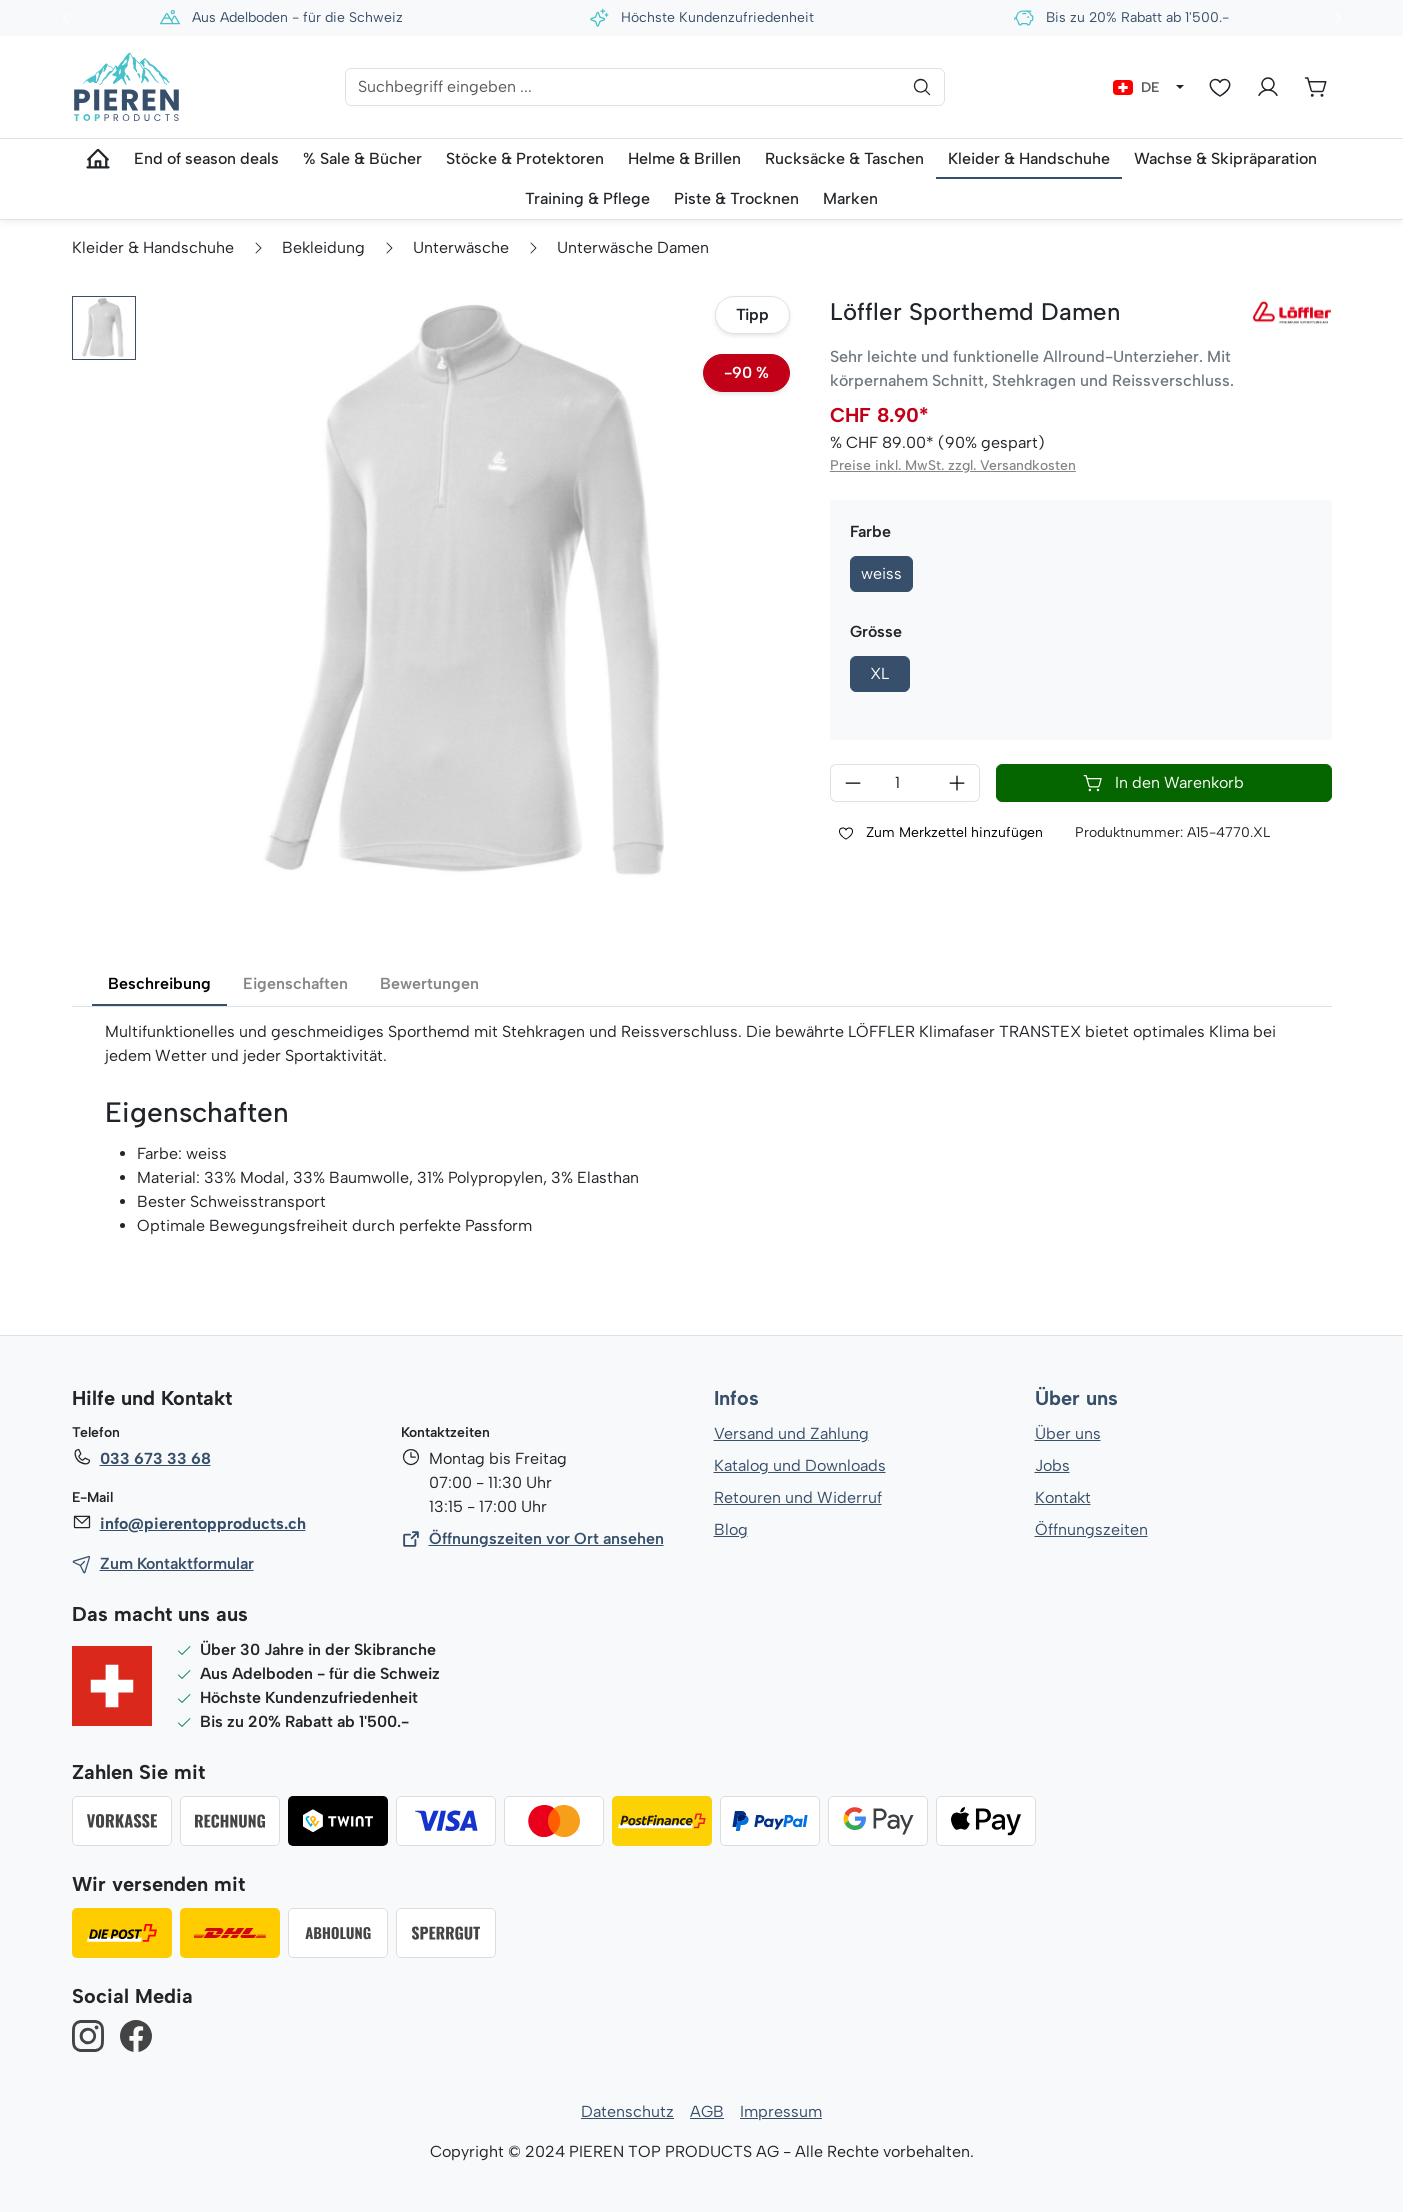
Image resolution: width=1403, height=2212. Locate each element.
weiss (881, 573)
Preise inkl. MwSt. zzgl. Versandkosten (952, 465)
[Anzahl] (905, 783)
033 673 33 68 (155, 1458)
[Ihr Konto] (1268, 87)
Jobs (1052, 1465)
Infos (736, 1399)
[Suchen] (922, 87)
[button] (104, 328)
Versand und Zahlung (791, 1433)
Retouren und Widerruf (797, 1497)
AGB (707, 2111)
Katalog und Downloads (800, 1465)
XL (880, 673)
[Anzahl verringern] (852, 783)
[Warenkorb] (1316, 87)
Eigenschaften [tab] (293, 983)
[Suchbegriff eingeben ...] (645, 87)
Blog (730, 1529)
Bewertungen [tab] (427, 983)
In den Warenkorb (1164, 783)
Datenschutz (628, 2111)
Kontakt (1063, 1497)
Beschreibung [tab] (159, 983)
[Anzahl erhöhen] (957, 783)
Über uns (1076, 1399)
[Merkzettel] (1220, 87)
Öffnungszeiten (1091, 1529)
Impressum (780, 2111)
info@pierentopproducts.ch (201, 1523)
